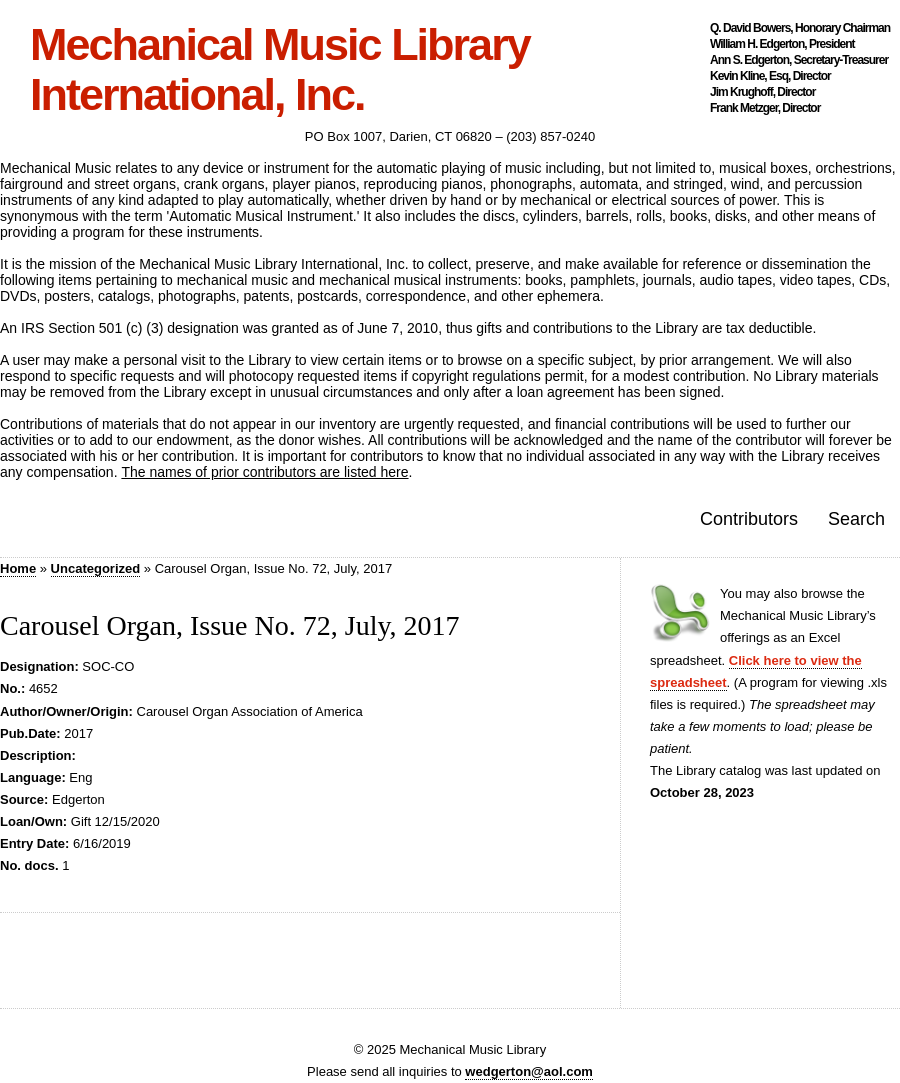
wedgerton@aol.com (529, 1071)
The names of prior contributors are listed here (264, 472)
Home (18, 568)
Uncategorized (96, 568)
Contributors (749, 519)
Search (856, 519)
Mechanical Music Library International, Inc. (280, 70)
